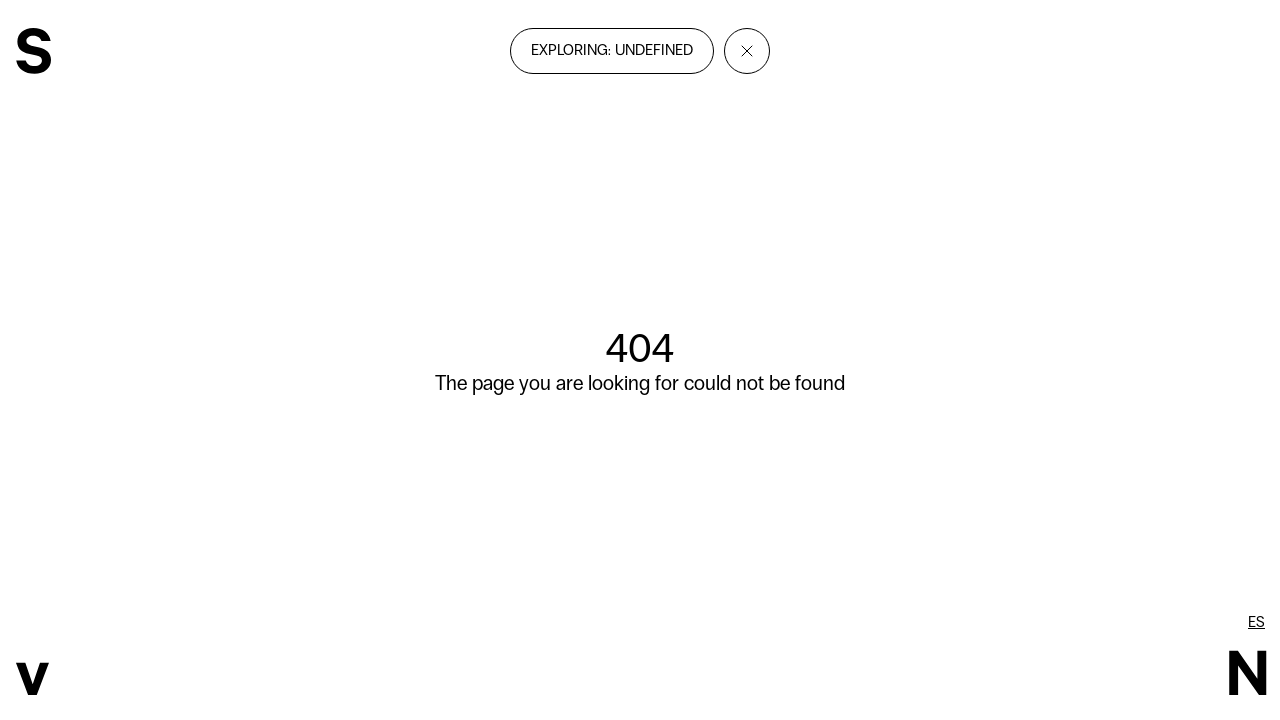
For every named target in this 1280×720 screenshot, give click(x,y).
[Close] (747, 51)
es (1256, 622)
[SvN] (33, 53)
